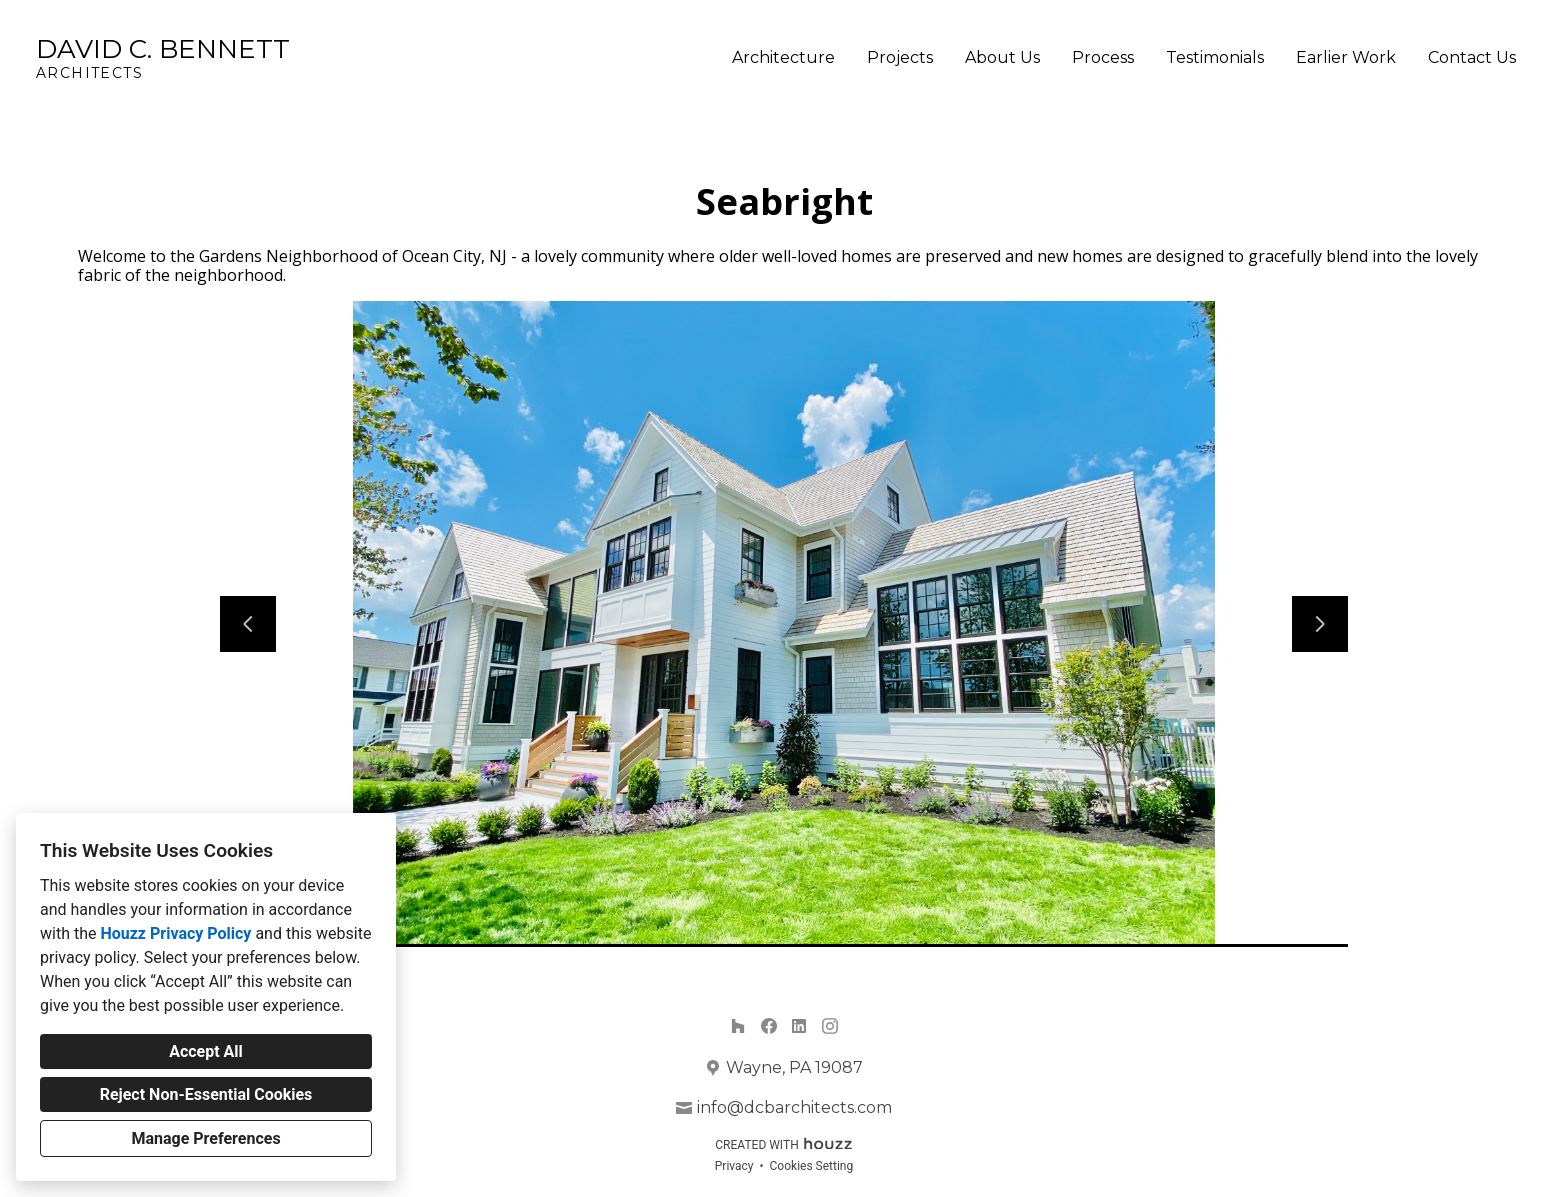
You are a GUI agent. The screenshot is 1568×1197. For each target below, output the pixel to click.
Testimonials (1215, 57)
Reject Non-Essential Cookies (206, 1094)
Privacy (734, 1166)
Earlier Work (1346, 57)
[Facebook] (768, 1026)
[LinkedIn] (799, 1026)
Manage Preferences (205, 1138)
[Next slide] (1320, 624)
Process (1103, 57)
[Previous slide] (248, 624)
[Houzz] (737, 1026)
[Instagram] (829, 1026)
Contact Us (1472, 57)
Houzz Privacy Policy (175, 933)
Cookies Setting (812, 1166)
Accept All (206, 1051)
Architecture (783, 57)
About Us (1002, 57)
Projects (900, 57)
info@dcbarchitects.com (794, 1107)
